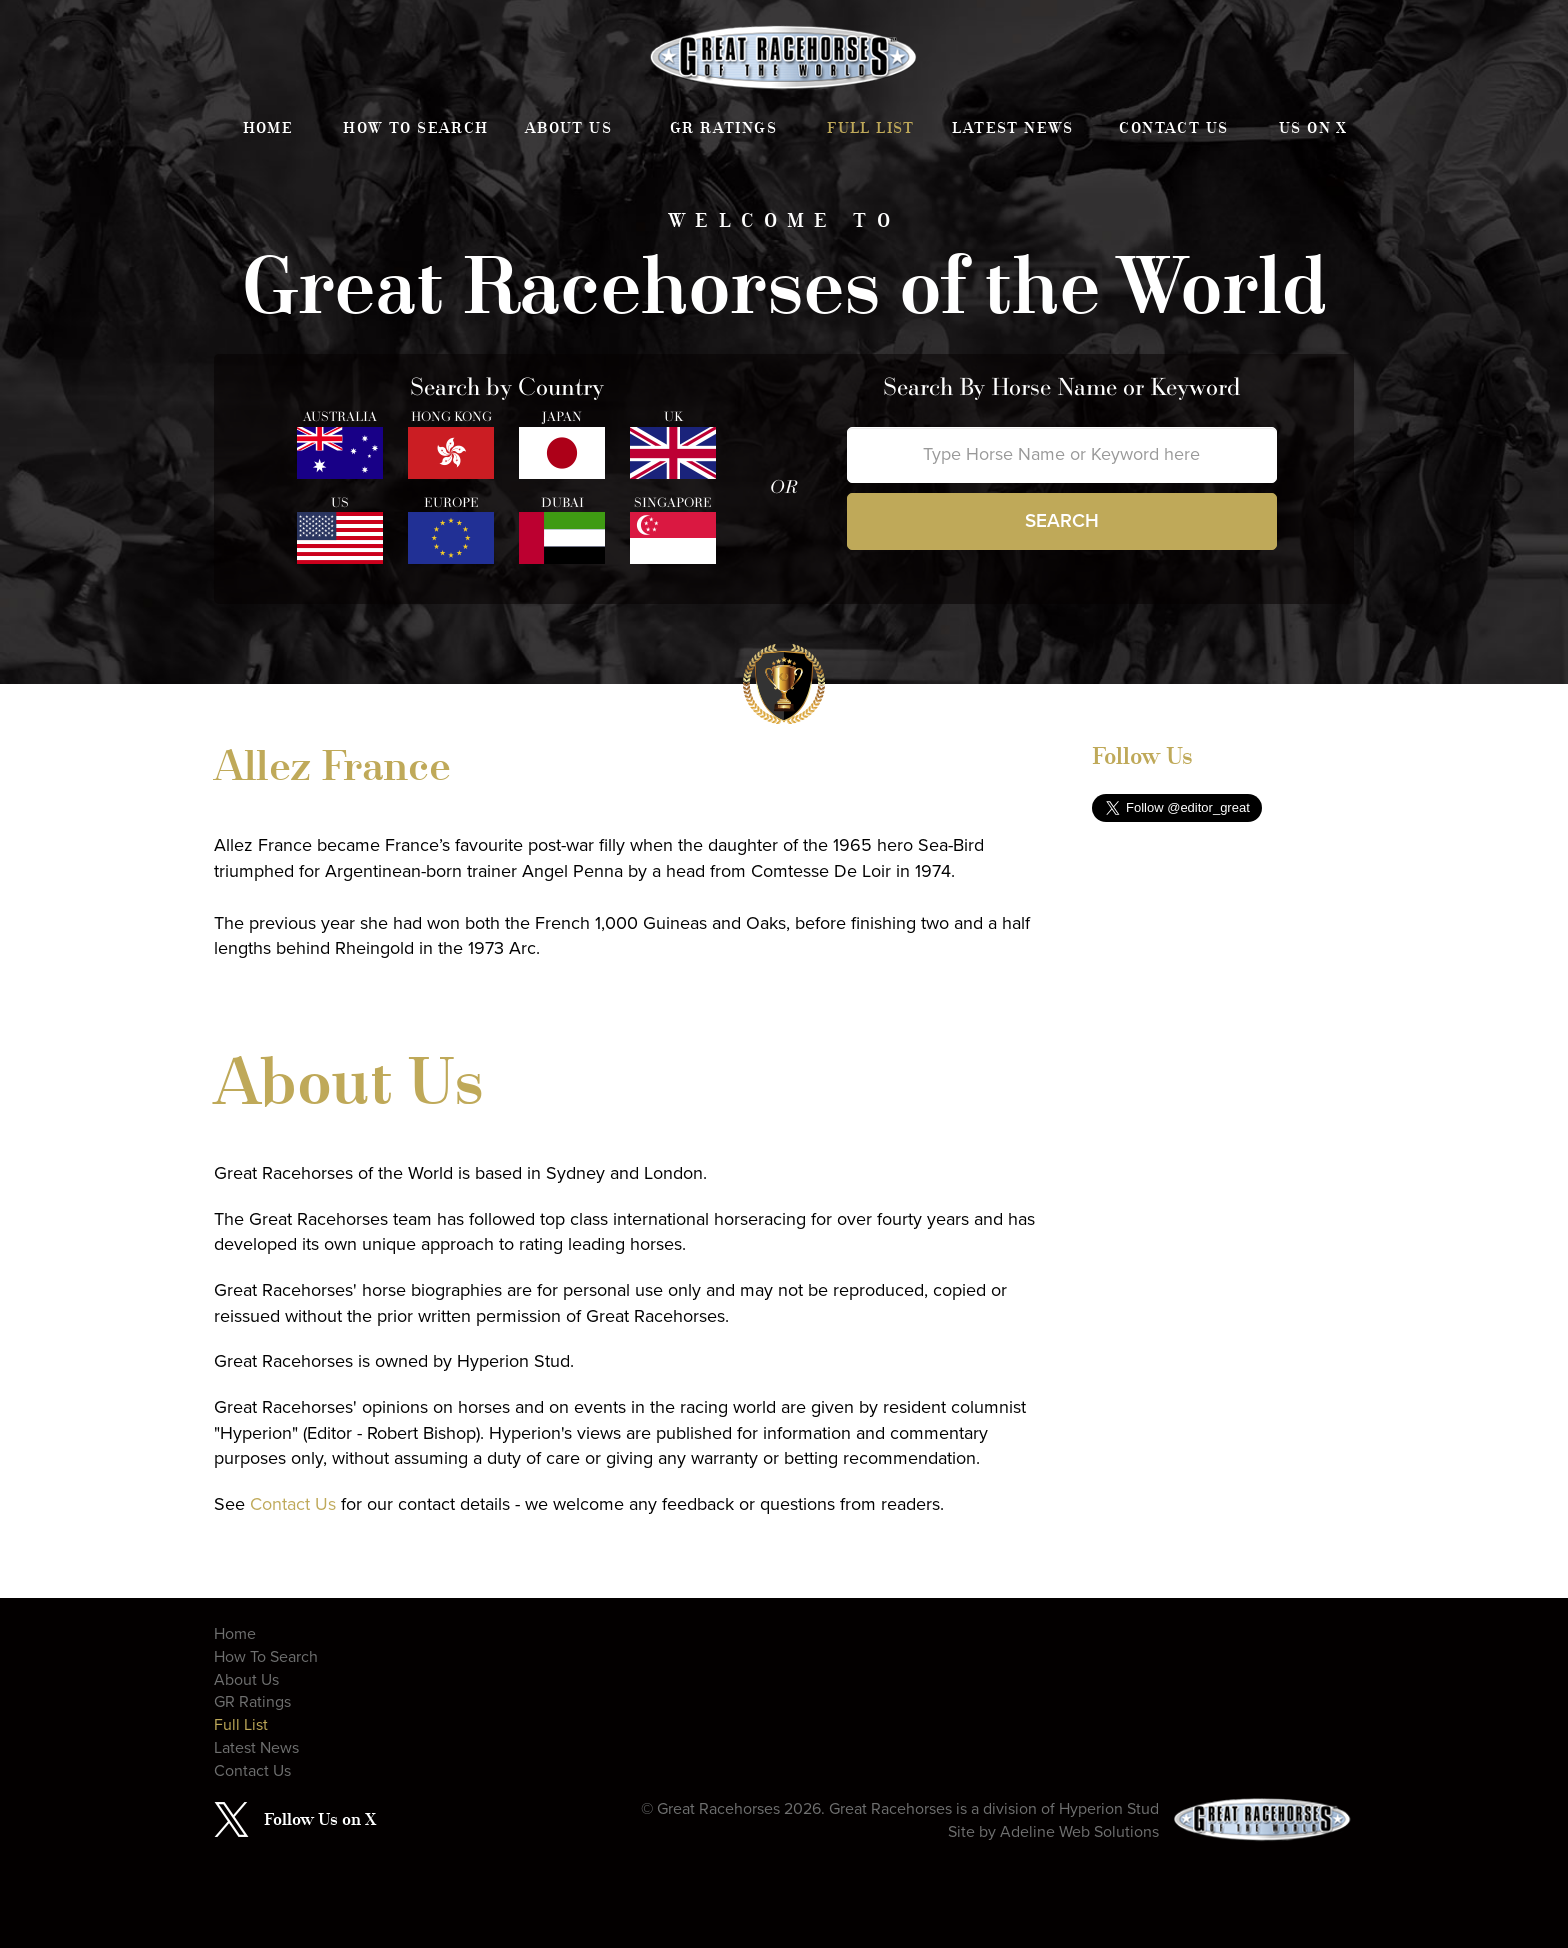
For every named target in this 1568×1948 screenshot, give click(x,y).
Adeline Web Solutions (1079, 1832)
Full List (871, 128)
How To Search (415, 128)
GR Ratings (723, 128)
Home (268, 128)
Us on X (1313, 128)
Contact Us (1173, 128)
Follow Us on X (320, 1819)
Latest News (1012, 128)
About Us (568, 128)
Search (1062, 521)
